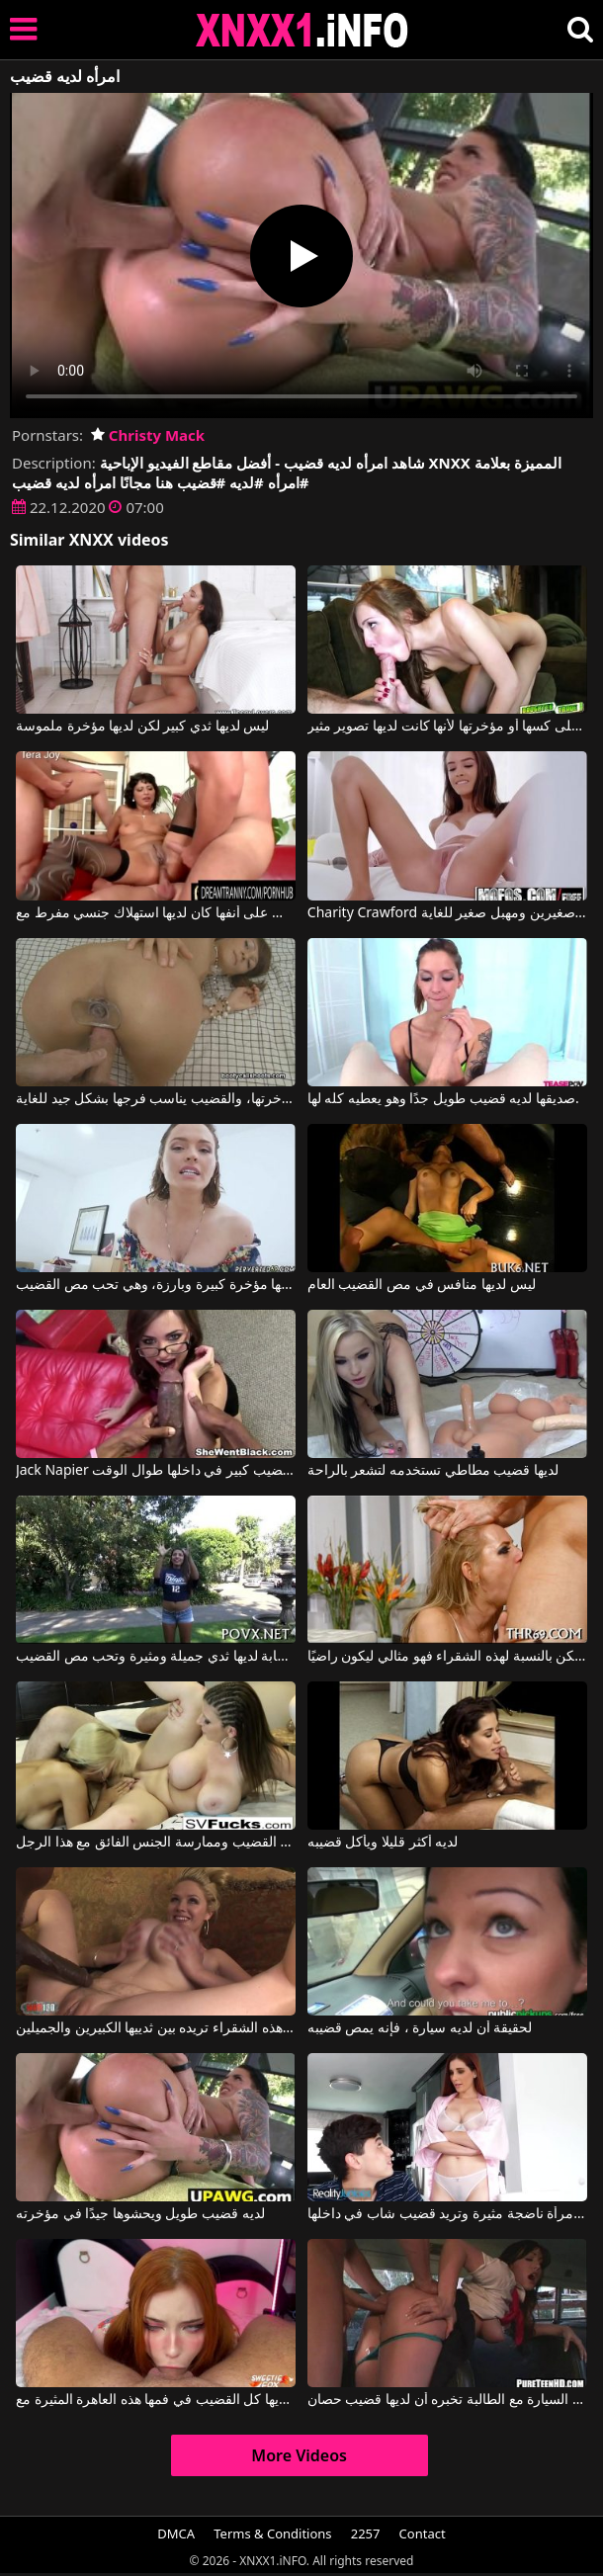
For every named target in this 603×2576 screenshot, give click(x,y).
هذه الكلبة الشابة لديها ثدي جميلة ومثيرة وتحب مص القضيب (156, 1657)
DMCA (176, 2533)
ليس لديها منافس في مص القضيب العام (421, 1285)
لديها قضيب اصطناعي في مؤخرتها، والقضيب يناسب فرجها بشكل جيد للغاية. (156, 1099)
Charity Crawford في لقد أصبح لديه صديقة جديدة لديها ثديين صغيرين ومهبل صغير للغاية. (447, 913)
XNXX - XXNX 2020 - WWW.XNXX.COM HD (302, 30)
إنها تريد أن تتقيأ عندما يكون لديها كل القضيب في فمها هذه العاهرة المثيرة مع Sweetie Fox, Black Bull (156, 2400)
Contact (422, 2533)
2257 (366, 2533)
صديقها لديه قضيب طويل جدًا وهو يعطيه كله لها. (443, 1099)
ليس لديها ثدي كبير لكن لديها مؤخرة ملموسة (142, 726)
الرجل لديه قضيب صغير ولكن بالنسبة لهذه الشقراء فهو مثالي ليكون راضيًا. (447, 1657)
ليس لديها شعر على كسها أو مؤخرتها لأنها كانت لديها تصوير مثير (447, 726)
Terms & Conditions (272, 2533)
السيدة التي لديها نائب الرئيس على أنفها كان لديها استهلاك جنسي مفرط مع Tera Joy (156, 913)
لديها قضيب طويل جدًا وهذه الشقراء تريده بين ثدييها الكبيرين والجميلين (156, 2028)
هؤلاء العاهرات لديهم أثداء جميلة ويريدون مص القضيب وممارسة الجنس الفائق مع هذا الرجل (156, 1842)
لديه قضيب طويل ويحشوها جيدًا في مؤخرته (140, 2214)
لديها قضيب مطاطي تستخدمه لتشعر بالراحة (433, 1471)
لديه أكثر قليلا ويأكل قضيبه (383, 1842)
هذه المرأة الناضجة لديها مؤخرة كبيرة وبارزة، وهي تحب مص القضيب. (156, 1285)
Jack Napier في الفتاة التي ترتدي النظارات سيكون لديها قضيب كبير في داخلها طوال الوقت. (156, 1471)
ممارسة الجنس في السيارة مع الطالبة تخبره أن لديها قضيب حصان (447, 2400)
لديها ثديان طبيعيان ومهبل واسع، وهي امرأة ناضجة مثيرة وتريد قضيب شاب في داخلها (447, 2214)
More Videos (299, 2455)
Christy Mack (148, 435)
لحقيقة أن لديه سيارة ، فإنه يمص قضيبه (419, 2028)
